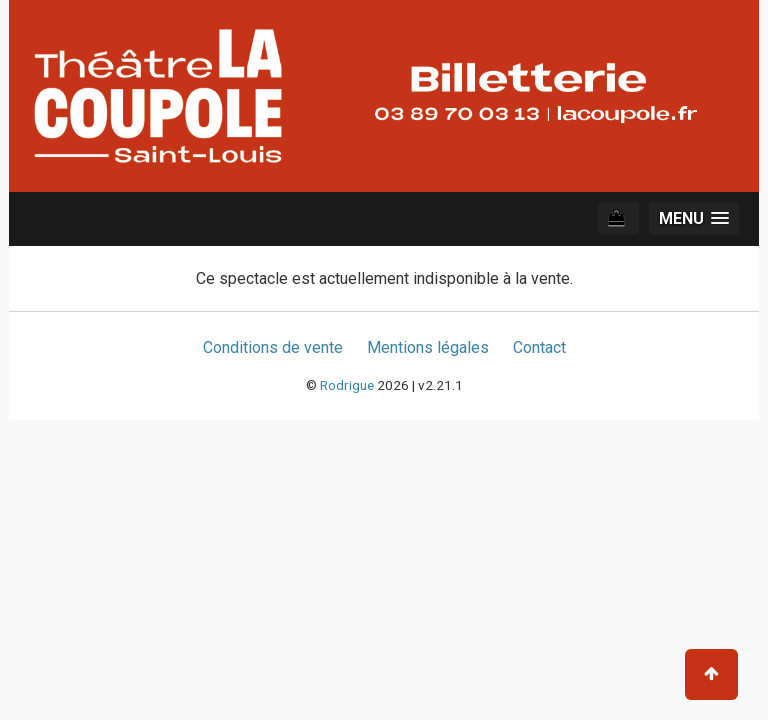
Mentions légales (428, 347)
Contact (539, 347)
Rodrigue (347, 385)
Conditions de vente (273, 347)
